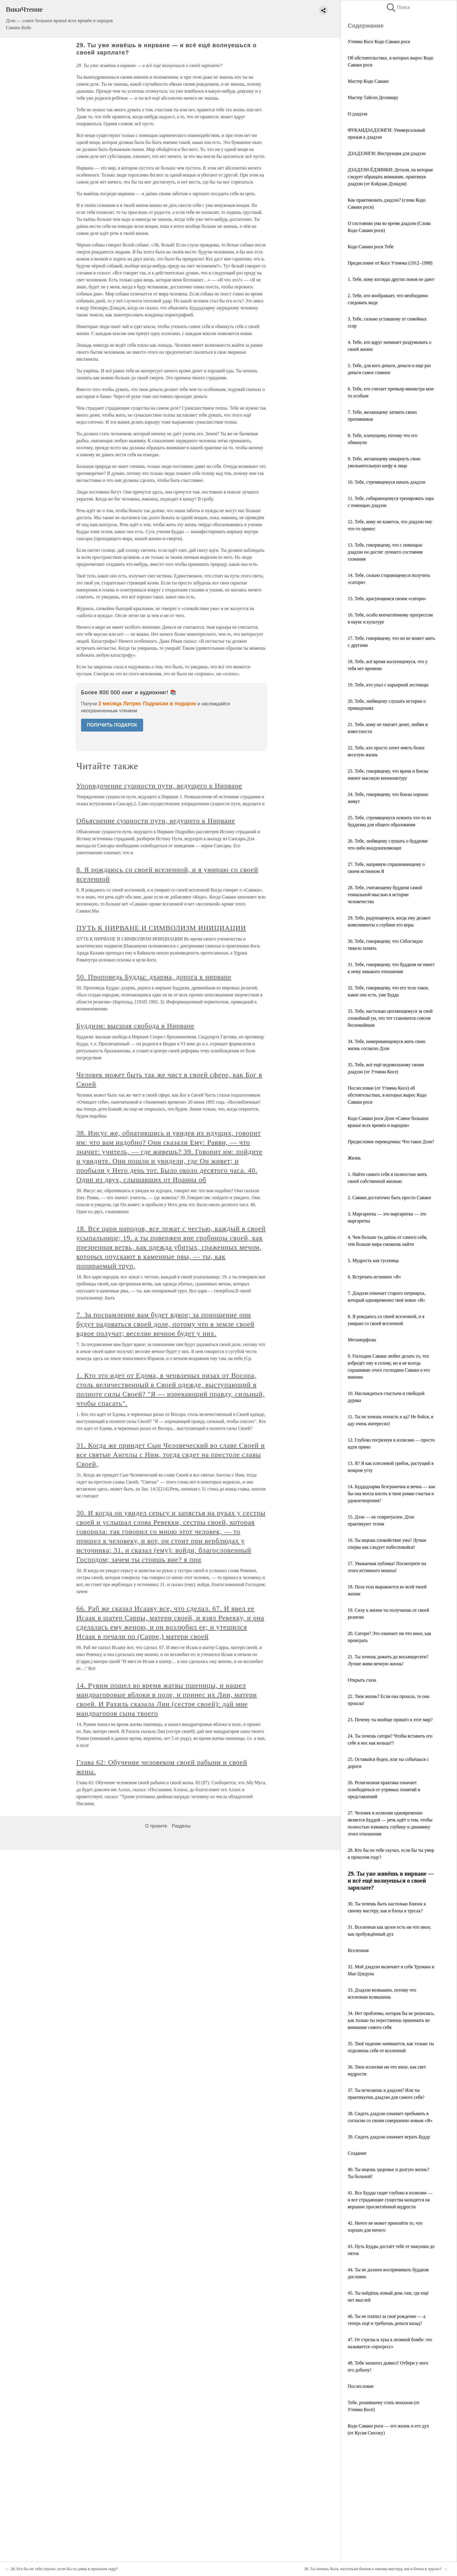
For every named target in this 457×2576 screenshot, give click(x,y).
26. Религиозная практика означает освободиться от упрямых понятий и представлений (384, 1789)
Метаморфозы (362, 1339)
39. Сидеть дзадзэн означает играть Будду (389, 2136)
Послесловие (361, 2386)
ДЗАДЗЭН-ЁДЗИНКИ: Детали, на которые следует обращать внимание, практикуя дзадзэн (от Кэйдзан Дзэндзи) (390, 176)
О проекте (156, 1825)
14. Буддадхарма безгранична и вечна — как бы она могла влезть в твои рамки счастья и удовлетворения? (391, 1493)
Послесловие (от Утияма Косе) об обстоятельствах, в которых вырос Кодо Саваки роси (387, 1095)
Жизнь (354, 1157)
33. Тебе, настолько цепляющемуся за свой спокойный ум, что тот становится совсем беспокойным (390, 1018)
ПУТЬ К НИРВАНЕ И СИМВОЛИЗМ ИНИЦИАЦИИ (161, 928)
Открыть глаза (362, 1680)
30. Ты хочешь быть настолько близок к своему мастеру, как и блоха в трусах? (373, 2569)
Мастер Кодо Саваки (368, 81)
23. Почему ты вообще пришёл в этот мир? (390, 1719)
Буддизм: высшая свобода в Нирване (135, 1026)
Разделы (181, 1825)
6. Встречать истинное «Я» (374, 1276)
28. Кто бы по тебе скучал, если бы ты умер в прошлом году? (64, 2569)
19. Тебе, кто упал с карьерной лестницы (388, 684)
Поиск (398, 7)
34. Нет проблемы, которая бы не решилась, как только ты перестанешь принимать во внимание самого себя (391, 2020)
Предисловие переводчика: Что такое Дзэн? (391, 1141)
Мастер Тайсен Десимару (373, 97)
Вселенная (358, 1950)
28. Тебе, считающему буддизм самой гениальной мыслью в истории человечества (385, 894)
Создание (357, 2153)
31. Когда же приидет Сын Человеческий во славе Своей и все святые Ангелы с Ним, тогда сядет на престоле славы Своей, (170, 1455)
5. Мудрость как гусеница (373, 1260)
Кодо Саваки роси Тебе (370, 246)
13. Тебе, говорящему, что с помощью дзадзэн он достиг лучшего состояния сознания (385, 551)
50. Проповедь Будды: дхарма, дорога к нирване (153, 977)
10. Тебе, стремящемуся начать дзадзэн (386, 482)
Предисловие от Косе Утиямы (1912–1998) (390, 262)
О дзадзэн (357, 113)
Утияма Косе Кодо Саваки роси (379, 41)
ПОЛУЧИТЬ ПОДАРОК (112, 725)
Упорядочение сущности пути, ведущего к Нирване (159, 786)
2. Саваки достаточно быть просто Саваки (389, 1197)
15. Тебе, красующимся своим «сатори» (387, 598)
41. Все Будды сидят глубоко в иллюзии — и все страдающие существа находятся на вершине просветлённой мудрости (390, 2199)
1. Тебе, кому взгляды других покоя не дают (391, 279)
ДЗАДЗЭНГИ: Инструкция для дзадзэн (387, 153)
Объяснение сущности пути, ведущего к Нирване (155, 820)
